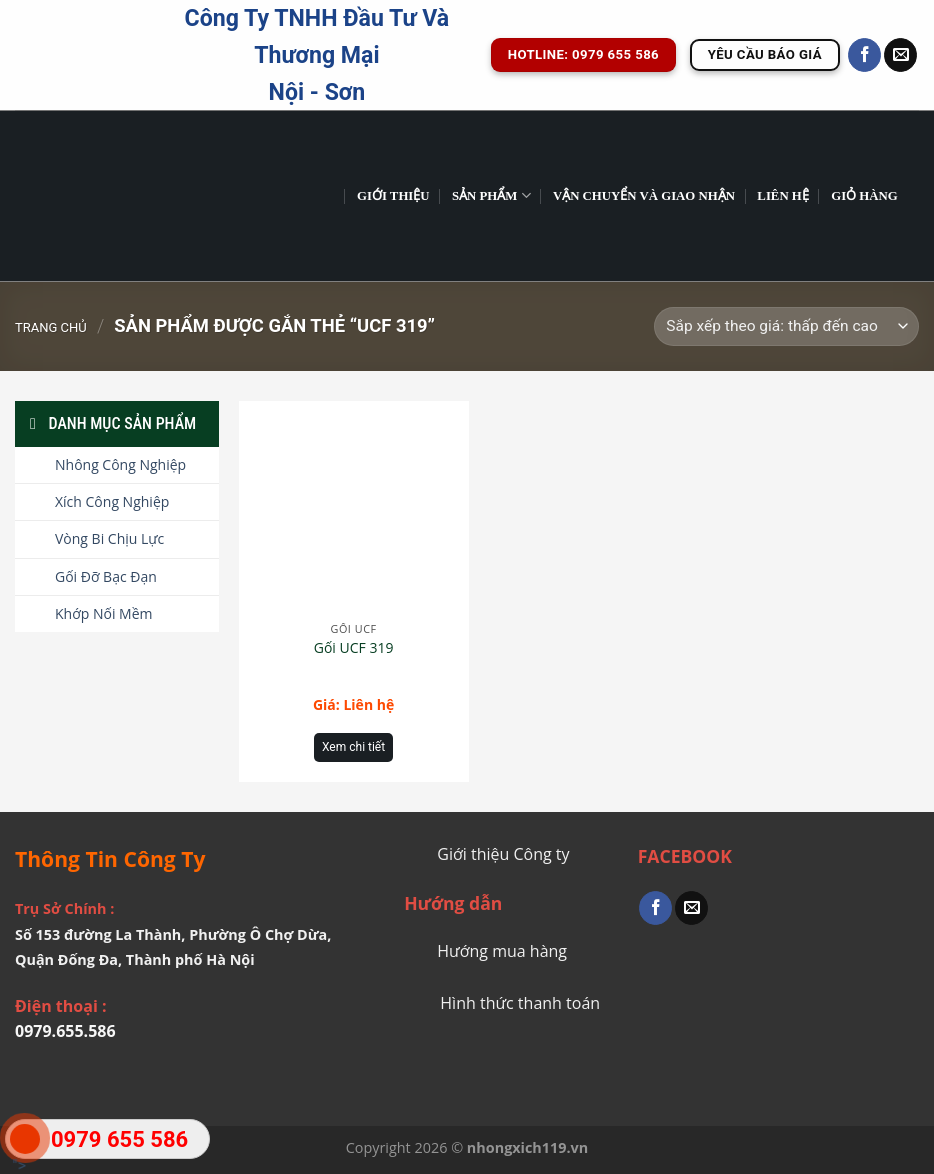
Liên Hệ (782, 196)
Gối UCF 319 (354, 648)
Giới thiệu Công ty (503, 854)
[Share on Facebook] (655, 908)
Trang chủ (51, 327)
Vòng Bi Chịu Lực (109, 538)
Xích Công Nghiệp (112, 501)
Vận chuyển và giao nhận (644, 196)
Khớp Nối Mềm (103, 613)
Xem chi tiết (353, 747)
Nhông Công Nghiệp (120, 464)
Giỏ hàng (864, 196)
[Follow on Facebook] (864, 55)
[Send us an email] (900, 55)
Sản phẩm (491, 195)
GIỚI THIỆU (393, 196)
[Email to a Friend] (691, 908)
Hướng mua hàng (502, 951)
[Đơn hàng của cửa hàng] (786, 326)
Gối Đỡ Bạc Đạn (106, 576)
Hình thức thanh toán (520, 1003)
